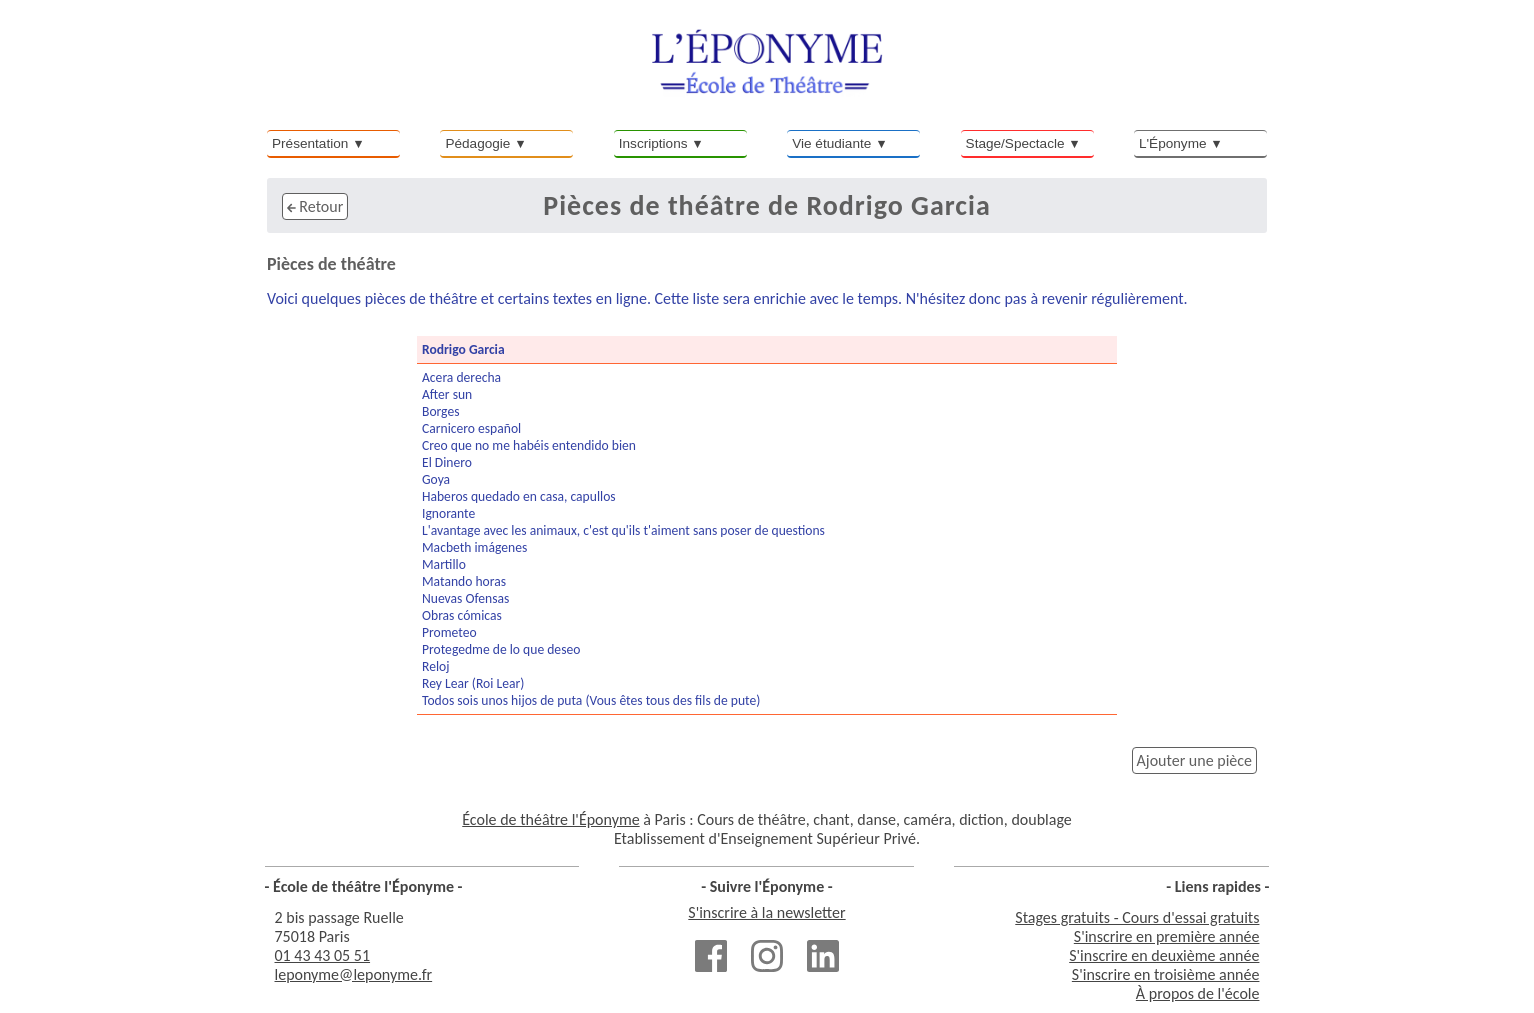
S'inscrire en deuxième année (1164, 955)
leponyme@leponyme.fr (354, 974)
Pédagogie (477, 143)
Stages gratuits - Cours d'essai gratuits (1137, 917)
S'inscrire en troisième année (1166, 974)
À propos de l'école (1198, 993)
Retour (315, 206)
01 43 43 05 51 (323, 955)
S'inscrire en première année (1167, 936)
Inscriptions (653, 143)
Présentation (310, 143)
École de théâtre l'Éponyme (550, 819)
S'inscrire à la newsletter (766, 912)
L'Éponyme (1173, 143)
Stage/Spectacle (1015, 143)
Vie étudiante (831, 143)
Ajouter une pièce (1194, 760)
